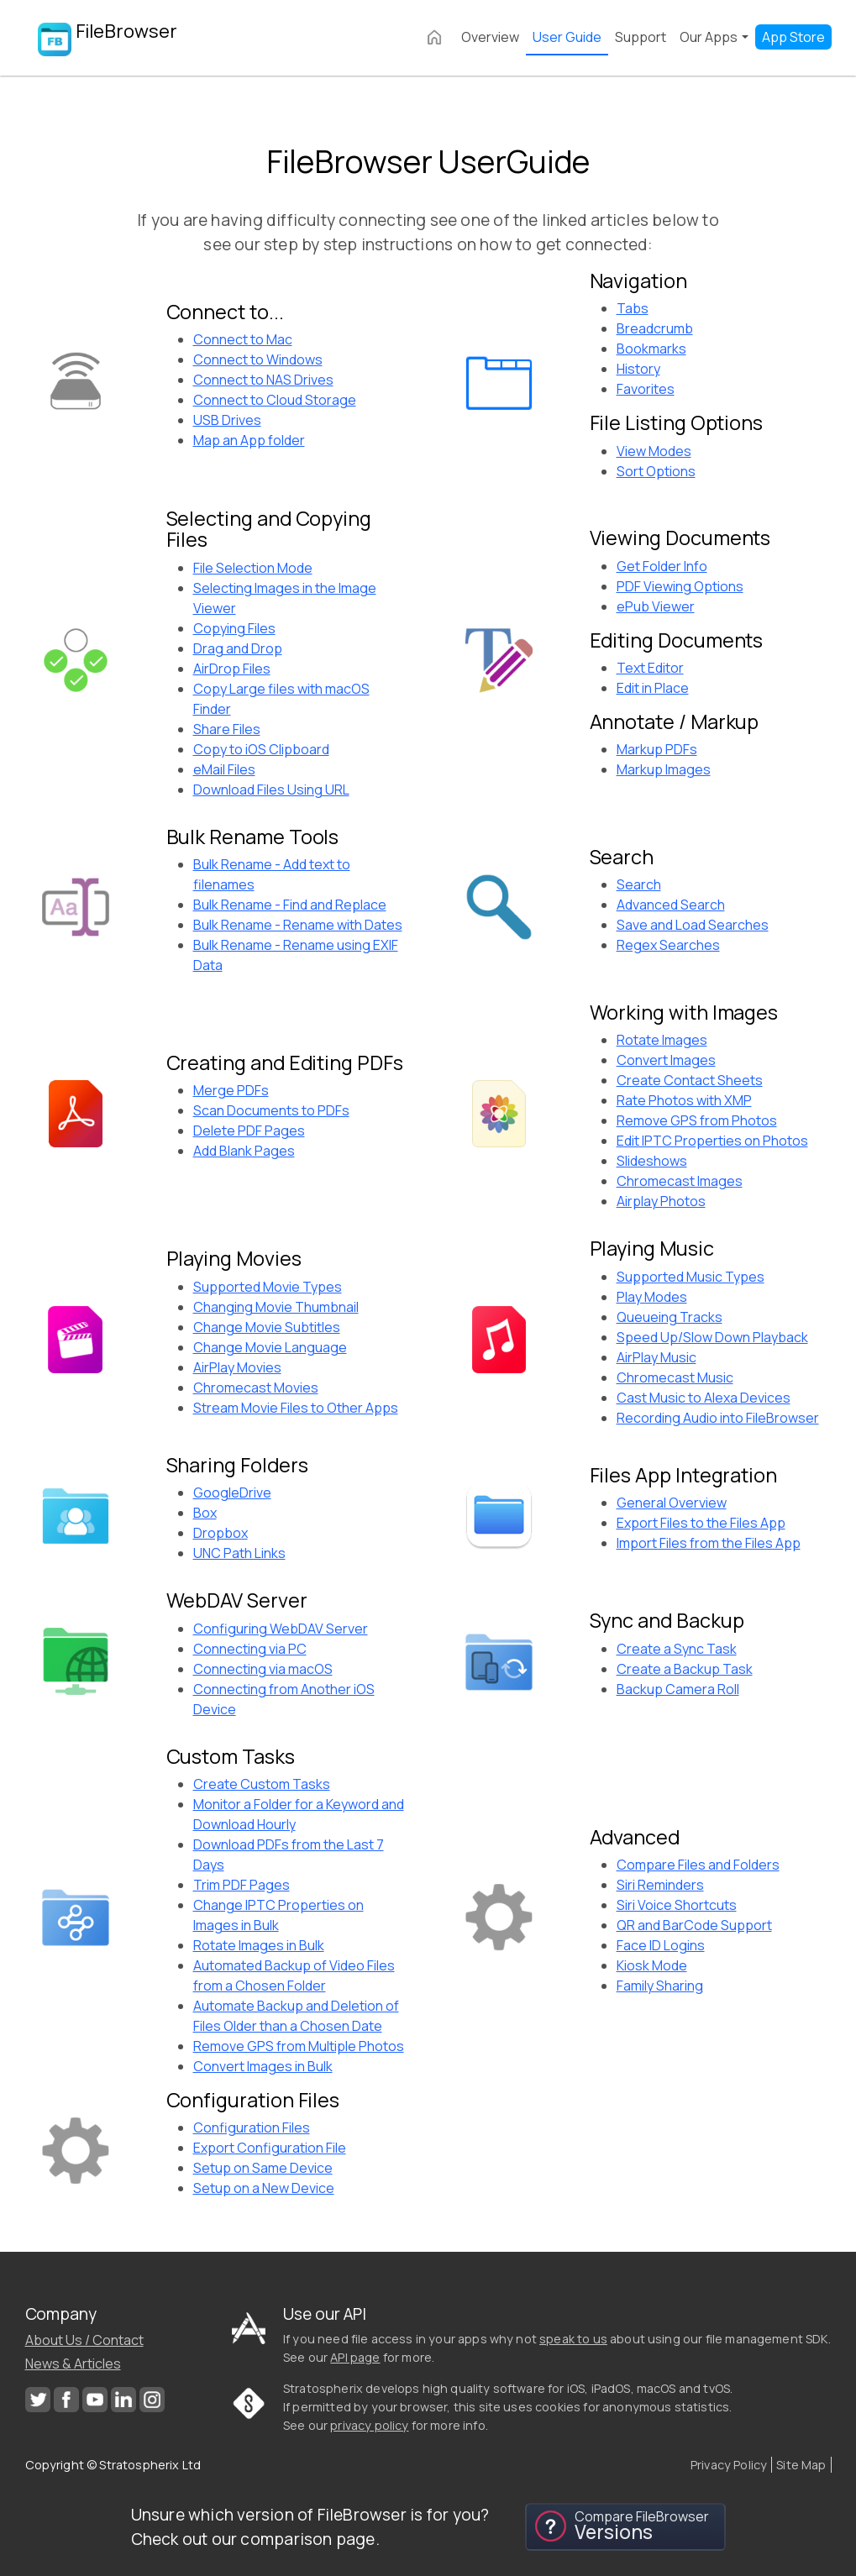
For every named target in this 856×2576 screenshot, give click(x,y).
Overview (490, 37)
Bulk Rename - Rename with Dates (297, 925)
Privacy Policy (729, 2465)
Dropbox (220, 1533)
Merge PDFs (231, 1090)
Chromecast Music (675, 1377)
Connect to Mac (242, 339)
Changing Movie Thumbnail (276, 1307)
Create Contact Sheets (690, 1080)
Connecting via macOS (263, 1669)
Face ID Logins (661, 1945)
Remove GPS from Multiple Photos (298, 2046)
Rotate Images (662, 1040)
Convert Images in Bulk (263, 2066)
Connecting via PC (250, 1649)
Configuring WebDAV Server (280, 1628)
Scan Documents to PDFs (271, 1110)
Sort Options (656, 471)
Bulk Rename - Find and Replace (289, 904)
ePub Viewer (656, 606)
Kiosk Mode (652, 1965)
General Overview (672, 1502)
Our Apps (709, 37)
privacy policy (369, 2425)
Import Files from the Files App (709, 1543)
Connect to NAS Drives (263, 379)
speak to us (573, 2339)
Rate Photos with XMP (684, 1100)
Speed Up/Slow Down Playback (712, 1337)
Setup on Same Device (263, 2168)
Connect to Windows (258, 359)
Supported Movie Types (267, 1287)
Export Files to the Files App (701, 1523)
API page (355, 2357)
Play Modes (652, 1297)
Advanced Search (671, 904)
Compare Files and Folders (698, 1864)
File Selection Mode (252, 568)
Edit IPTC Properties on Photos (712, 1140)
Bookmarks (651, 348)
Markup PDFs (657, 749)
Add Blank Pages (244, 1150)
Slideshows (652, 1161)
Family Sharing (660, 1985)
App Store (793, 37)
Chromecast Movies (255, 1387)
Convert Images (666, 1060)
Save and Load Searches (693, 925)
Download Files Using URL (271, 789)
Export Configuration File (269, 2147)
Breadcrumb (655, 328)
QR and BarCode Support (694, 1925)
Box (205, 1512)
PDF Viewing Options (680, 586)
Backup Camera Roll (678, 1689)
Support (640, 37)
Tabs (633, 308)
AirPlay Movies (237, 1367)
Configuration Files (251, 2127)
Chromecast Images (680, 1181)
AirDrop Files (231, 668)
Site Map (801, 2465)
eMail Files (224, 769)
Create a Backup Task (685, 1669)
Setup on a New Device (263, 2188)
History (638, 368)
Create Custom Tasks (261, 1784)
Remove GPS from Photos (697, 1120)
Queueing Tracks (669, 1317)
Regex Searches (668, 945)
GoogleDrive (232, 1492)
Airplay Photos (661, 1201)
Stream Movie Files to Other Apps (295, 1407)
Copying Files (234, 628)
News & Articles (73, 2363)
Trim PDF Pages (241, 1885)
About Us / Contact (84, 2340)
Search (639, 884)
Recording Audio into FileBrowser (718, 1418)
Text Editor (650, 667)
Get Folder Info (662, 566)
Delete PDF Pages (249, 1130)
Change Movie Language (270, 1347)
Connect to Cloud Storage (274, 400)
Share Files (226, 729)
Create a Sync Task (677, 1649)
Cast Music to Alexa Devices (703, 1397)
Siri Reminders (660, 1885)
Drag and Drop (237, 648)
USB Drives (227, 420)
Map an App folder (249, 440)
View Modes (654, 451)
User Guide (567, 37)
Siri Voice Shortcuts (677, 1905)
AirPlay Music (656, 1357)
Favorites (646, 389)
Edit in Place (653, 688)
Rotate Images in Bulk (258, 1945)
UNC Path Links (239, 1553)
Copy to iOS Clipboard (261, 749)
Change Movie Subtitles (266, 1327)
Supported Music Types (690, 1276)
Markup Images (664, 769)
